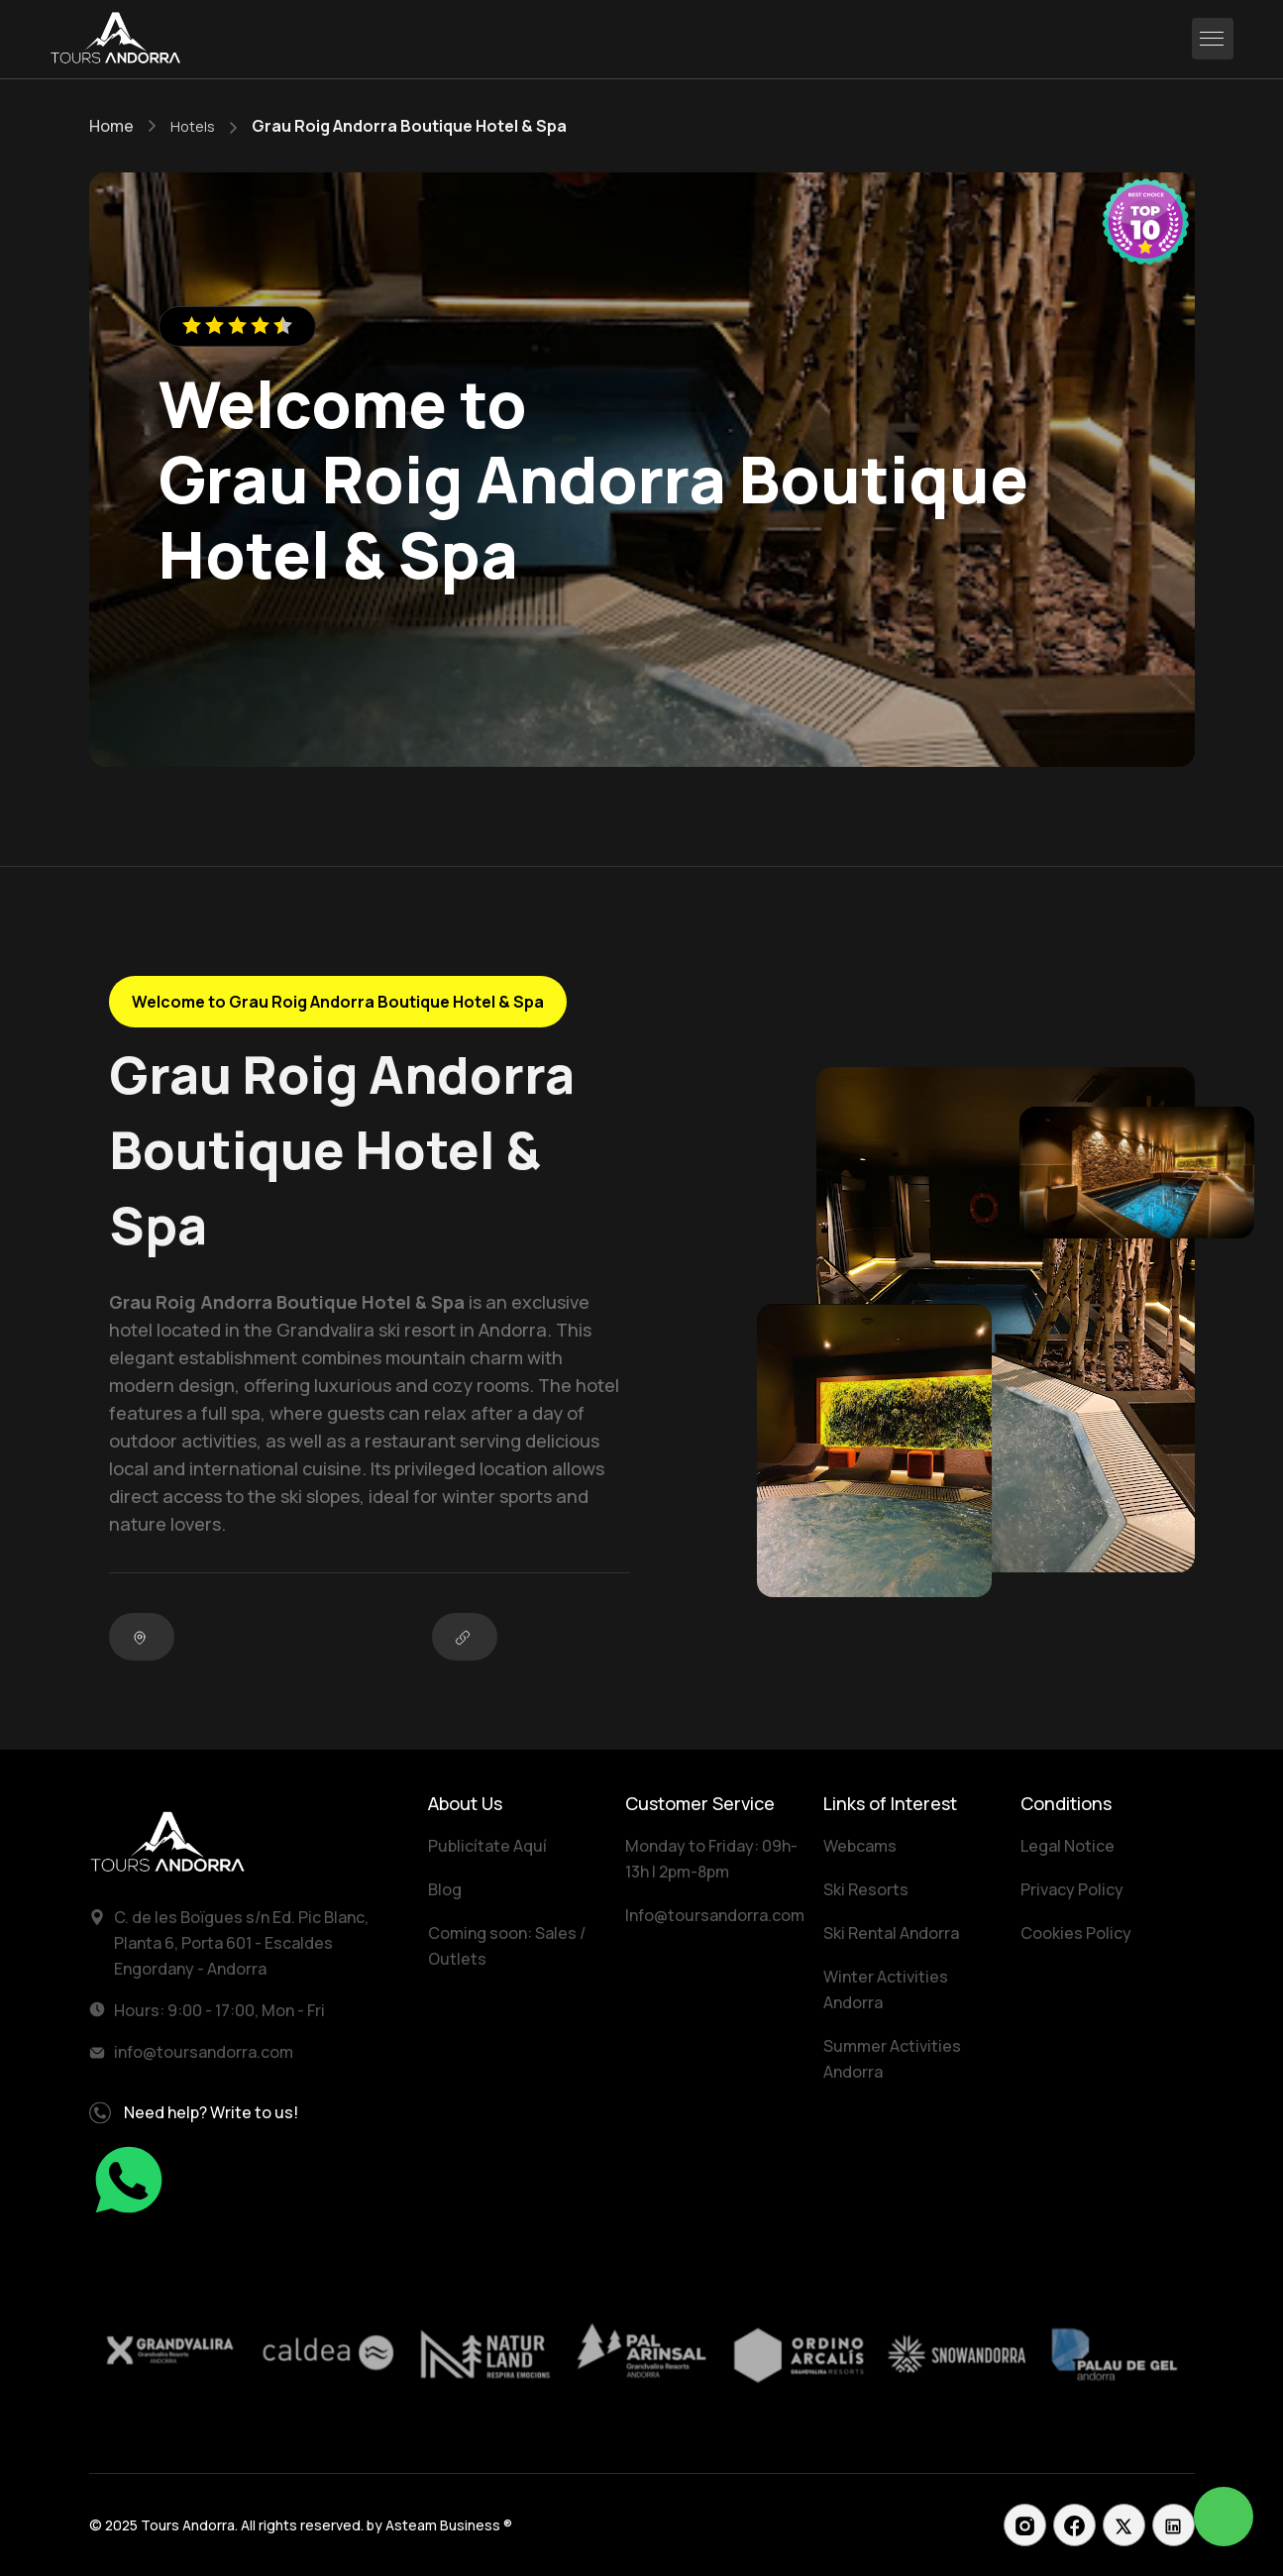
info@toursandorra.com (203, 2052)
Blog (445, 1889)
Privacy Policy (1071, 1889)
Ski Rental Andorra (891, 1933)
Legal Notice (1067, 1846)
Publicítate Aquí (487, 1846)
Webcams (860, 1846)
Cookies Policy (1075, 1933)
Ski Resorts (866, 1889)
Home (111, 126)
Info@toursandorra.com (714, 1915)
